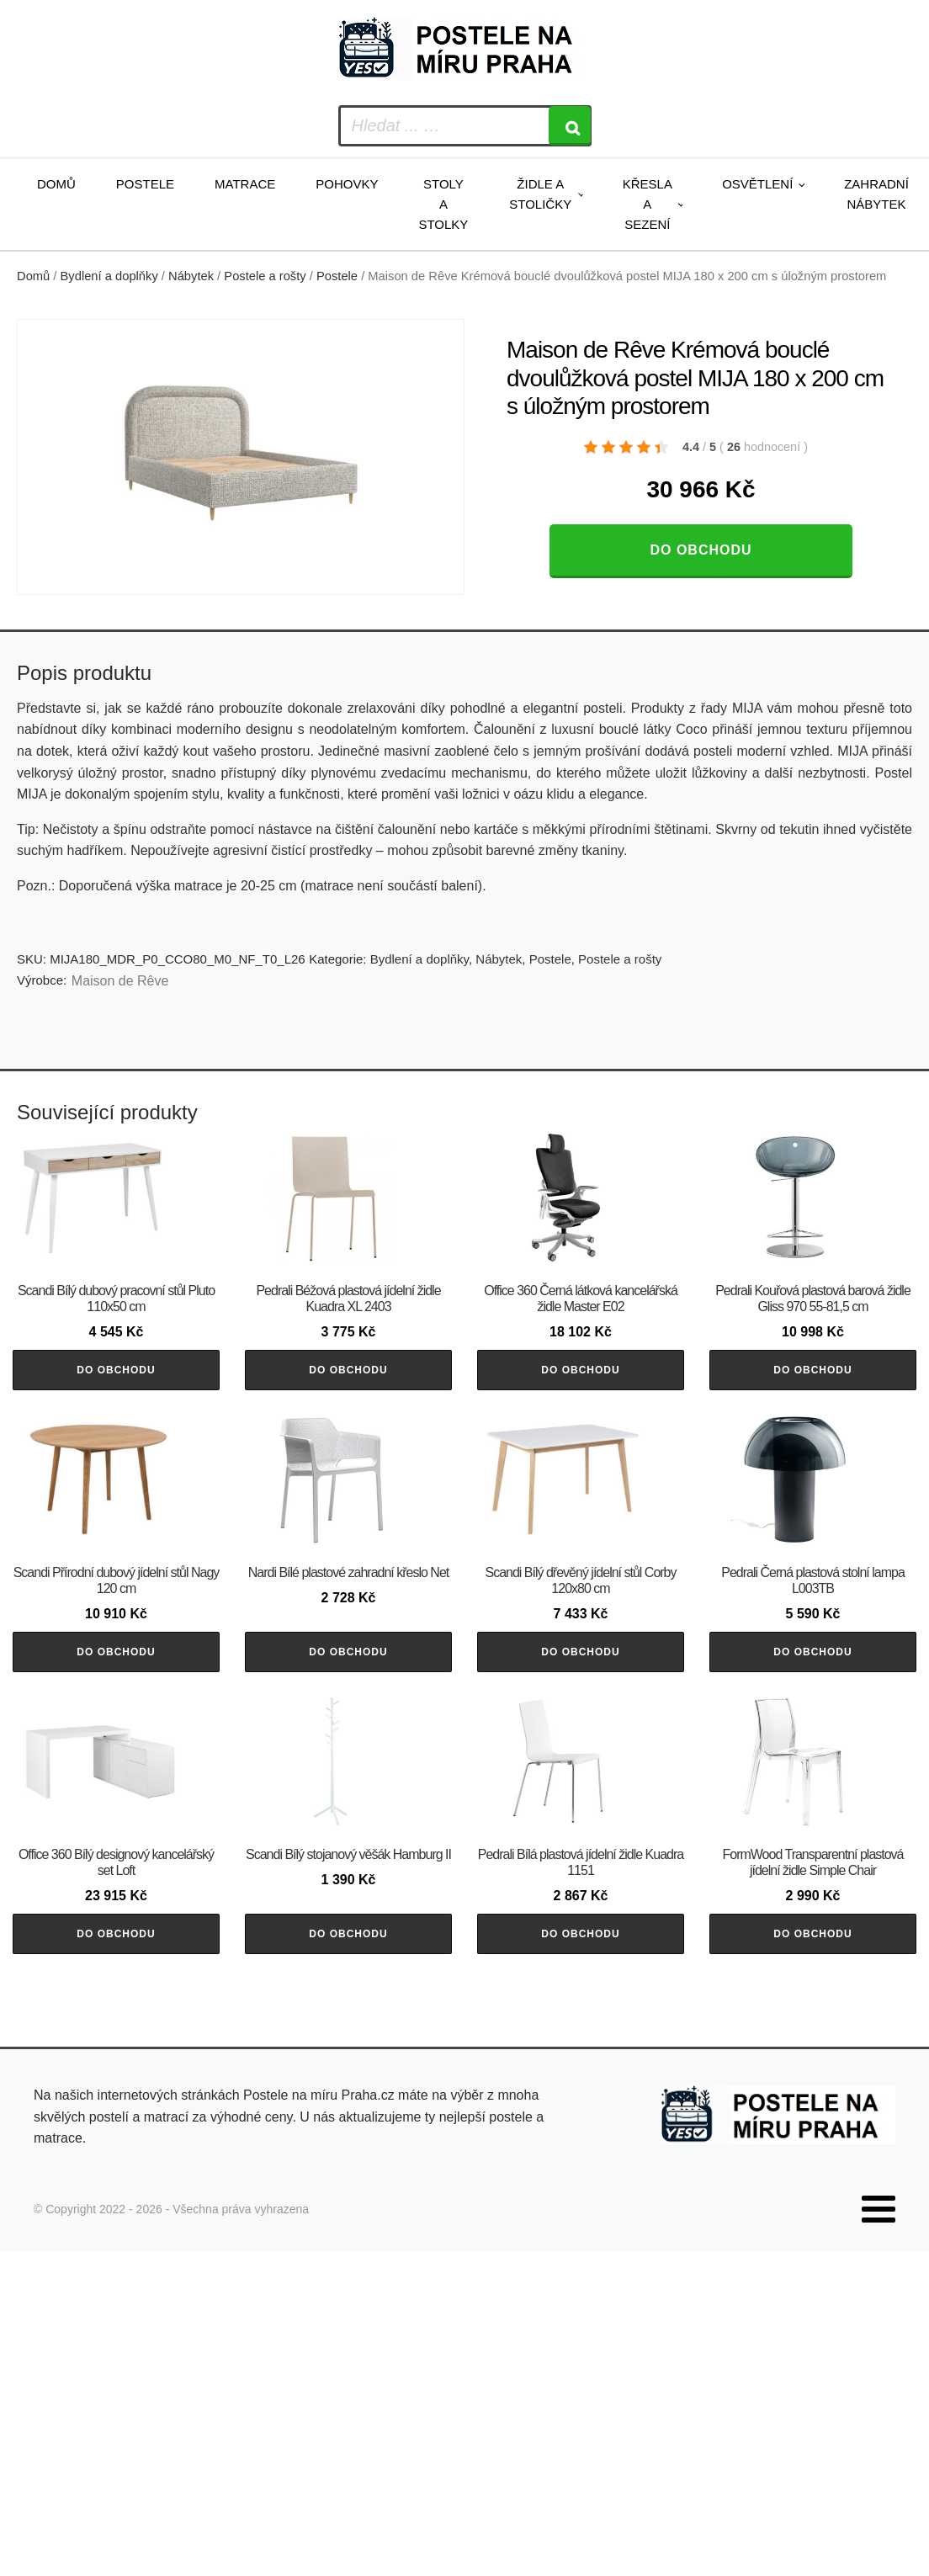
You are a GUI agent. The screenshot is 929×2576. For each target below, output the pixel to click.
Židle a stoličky (540, 194)
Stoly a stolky (443, 204)
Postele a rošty (264, 276)
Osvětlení (757, 184)
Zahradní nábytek (876, 194)
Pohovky (347, 184)
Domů (56, 184)
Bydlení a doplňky (109, 276)
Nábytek (191, 276)
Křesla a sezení (647, 204)
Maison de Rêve (120, 981)
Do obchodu (700, 550)
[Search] (570, 126)
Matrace (245, 184)
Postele (145, 184)
